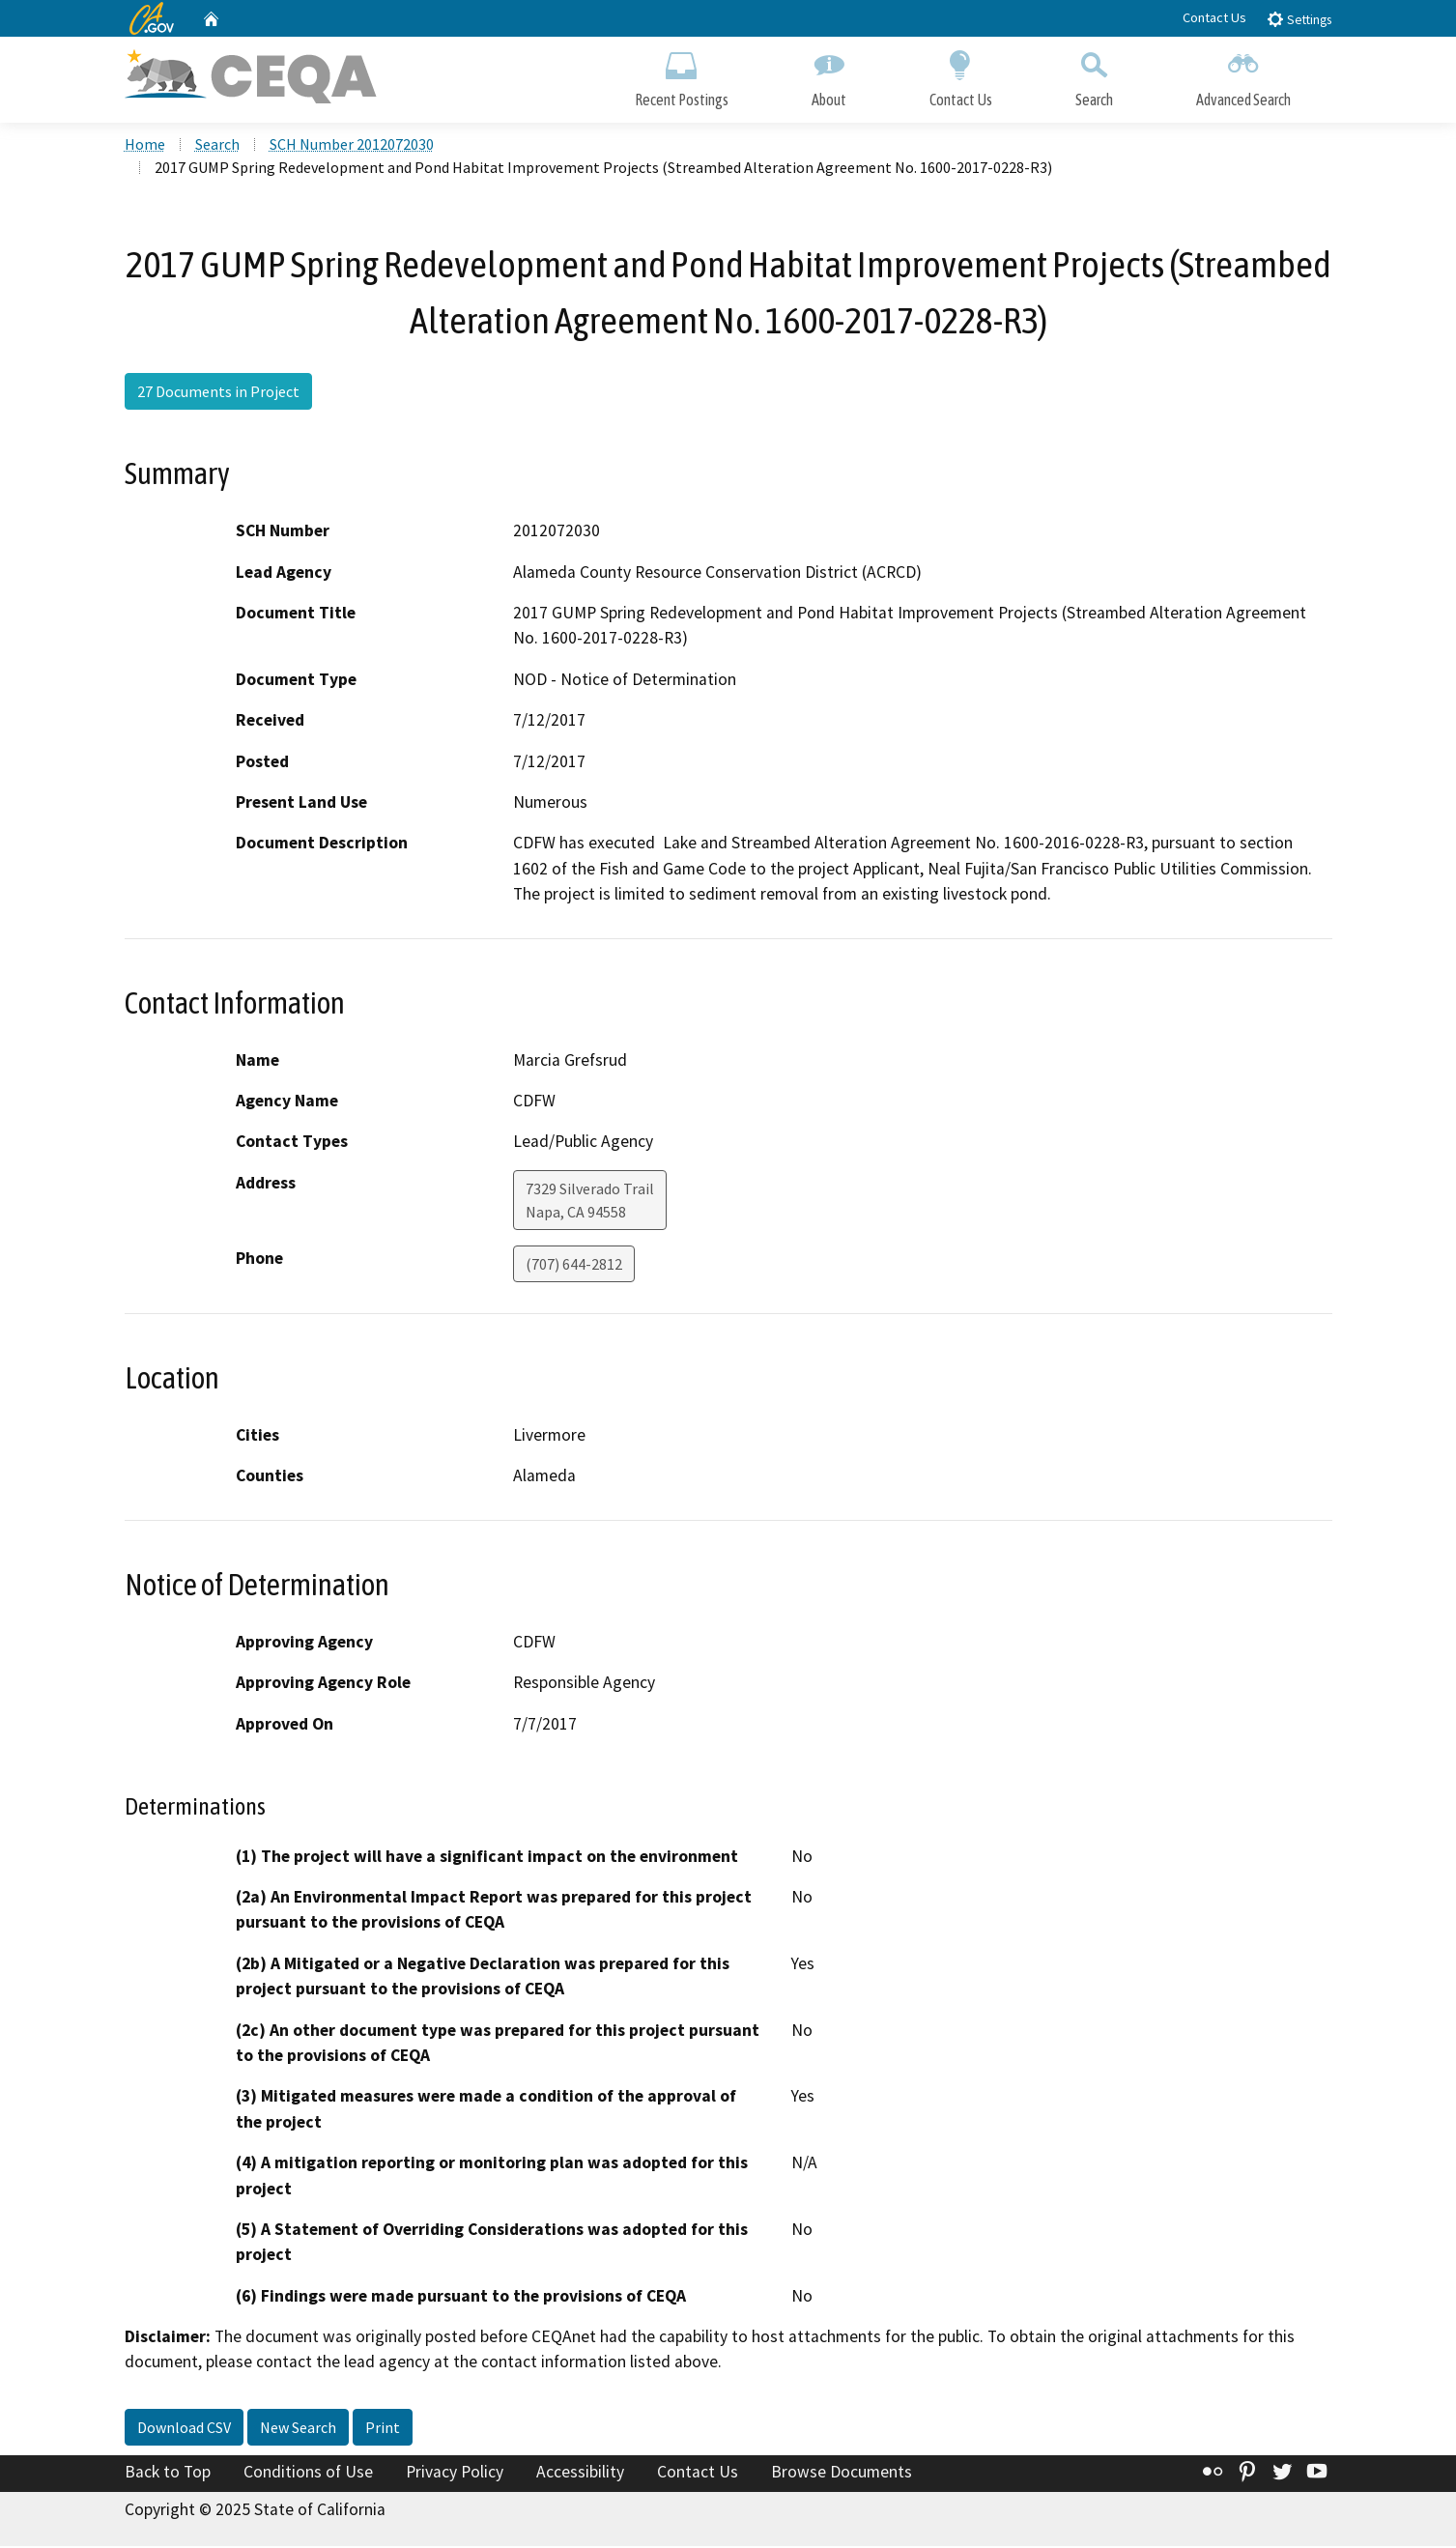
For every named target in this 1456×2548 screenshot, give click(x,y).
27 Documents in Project (218, 393)
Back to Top (168, 2473)
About (829, 75)
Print (382, 2429)
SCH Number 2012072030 (352, 146)
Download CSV (184, 2429)
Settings (1299, 19)
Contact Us (1214, 17)
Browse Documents (841, 2473)
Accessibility (580, 2473)
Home (145, 146)
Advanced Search (1243, 75)
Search (1094, 75)
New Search (298, 2429)
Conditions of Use (308, 2473)
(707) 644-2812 (574, 1265)
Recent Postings (681, 75)
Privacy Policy (454, 2473)
